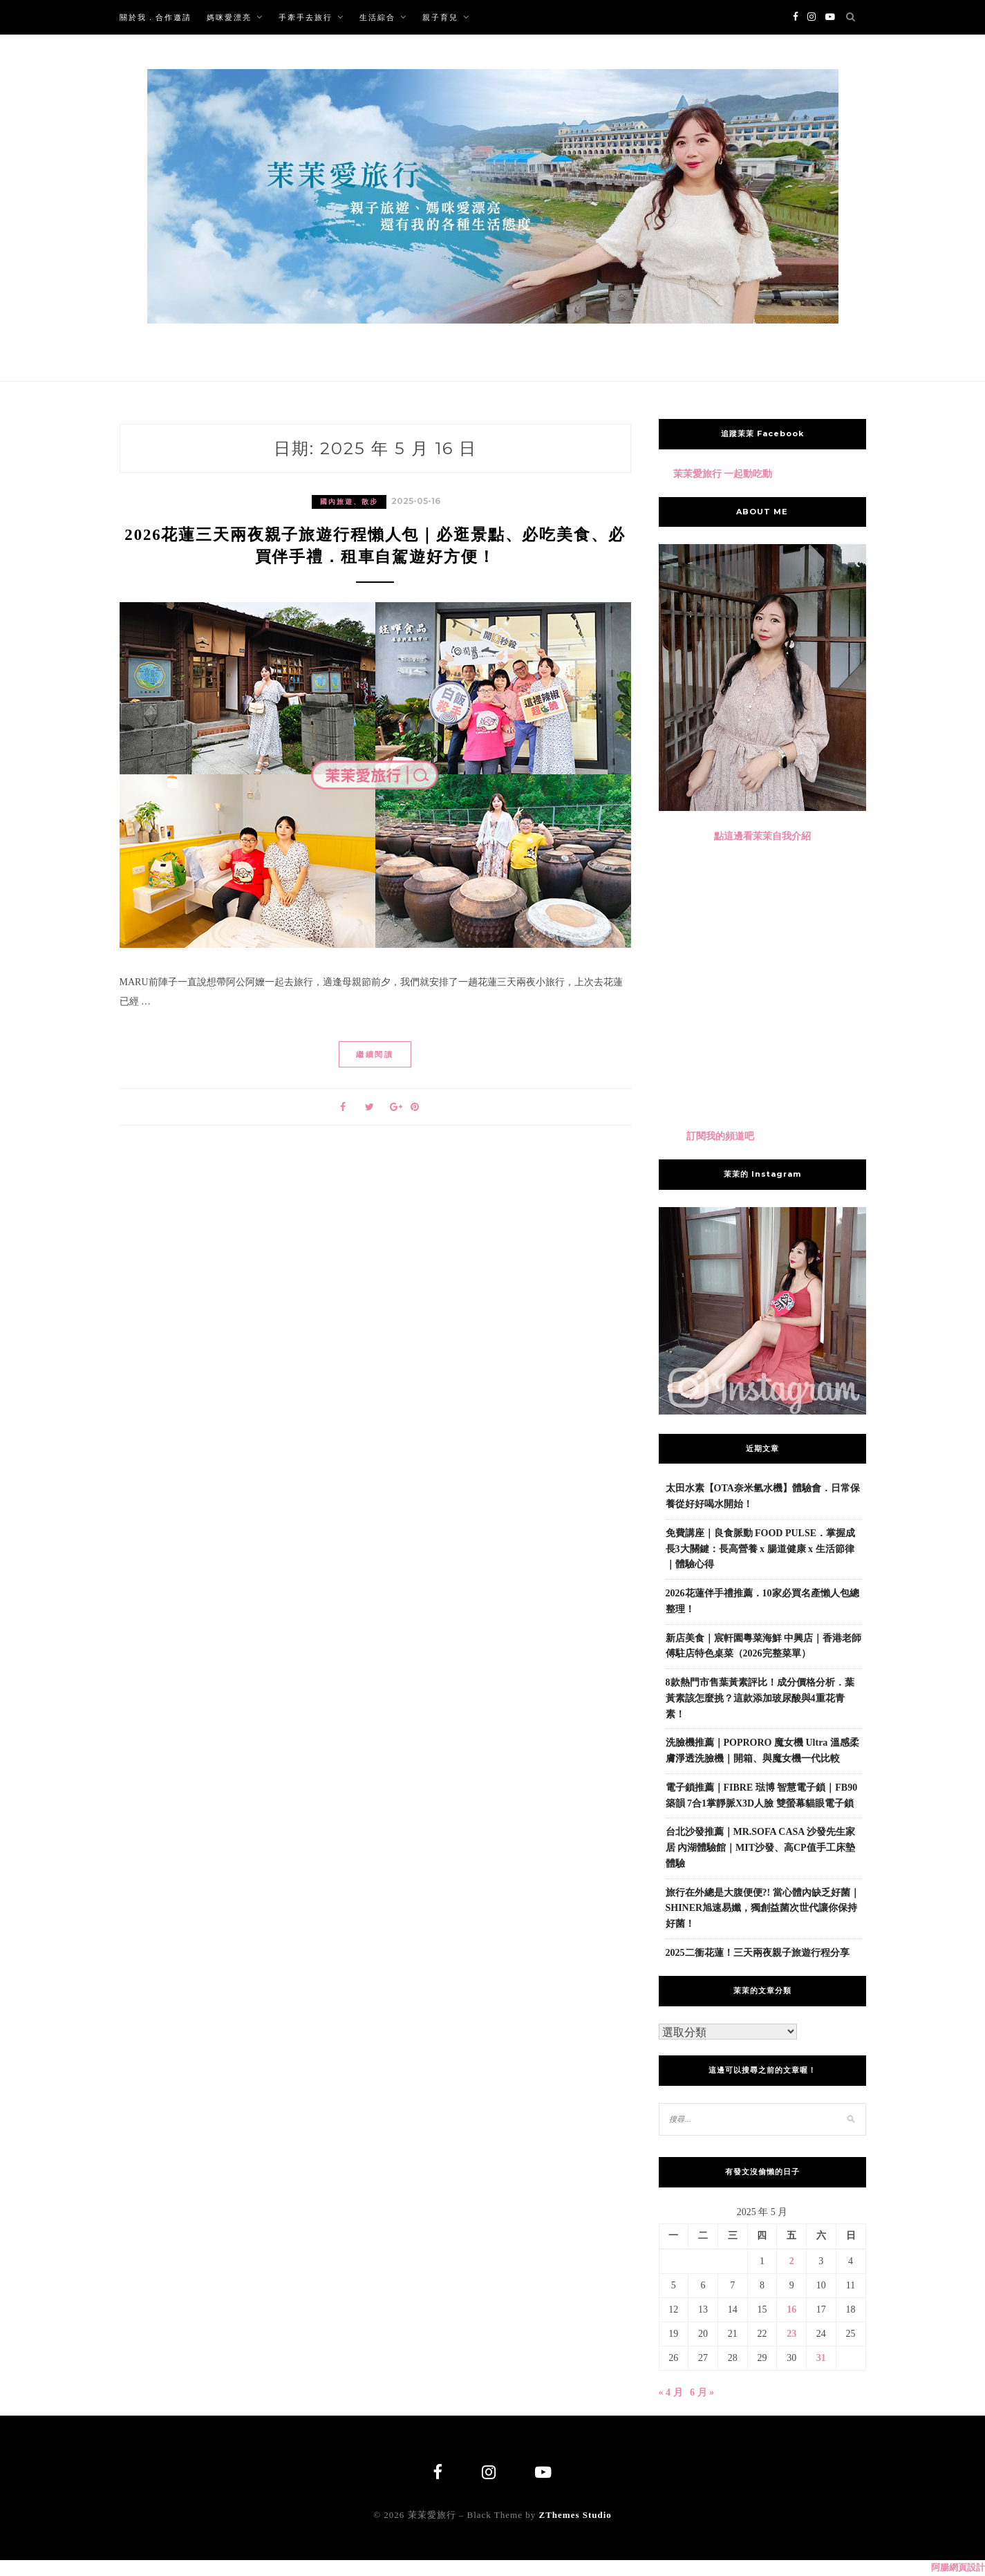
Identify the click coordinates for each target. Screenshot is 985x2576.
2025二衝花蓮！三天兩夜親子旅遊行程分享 (758, 1953)
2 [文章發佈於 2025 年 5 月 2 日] (791, 2261)
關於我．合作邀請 (155, 17)
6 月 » (702, 2392)
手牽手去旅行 (305, 17)
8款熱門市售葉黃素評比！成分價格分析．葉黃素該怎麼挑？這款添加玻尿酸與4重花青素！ (760, 1698)
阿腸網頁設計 (958, 2568)
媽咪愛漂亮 (229, 17)
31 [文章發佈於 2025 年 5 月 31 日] (821, 2358)
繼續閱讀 (375, 1059)
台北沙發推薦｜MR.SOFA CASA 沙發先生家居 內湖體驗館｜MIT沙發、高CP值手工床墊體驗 (761, 1848)
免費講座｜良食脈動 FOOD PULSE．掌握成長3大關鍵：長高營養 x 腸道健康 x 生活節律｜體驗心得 (761, 1549)
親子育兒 (440, 17)
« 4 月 (671, 2392)
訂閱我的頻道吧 (720, 1136)
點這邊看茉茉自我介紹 (762, 836)
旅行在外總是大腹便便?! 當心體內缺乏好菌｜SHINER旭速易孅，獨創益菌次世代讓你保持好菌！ (763, 1908)
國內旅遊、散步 (349, 501)
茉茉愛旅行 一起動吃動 (723, 474)
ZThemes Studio (574, 2515)
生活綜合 (377, 17)
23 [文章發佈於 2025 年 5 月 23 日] (791, 2333)
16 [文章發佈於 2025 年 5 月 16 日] (791, 2309)
